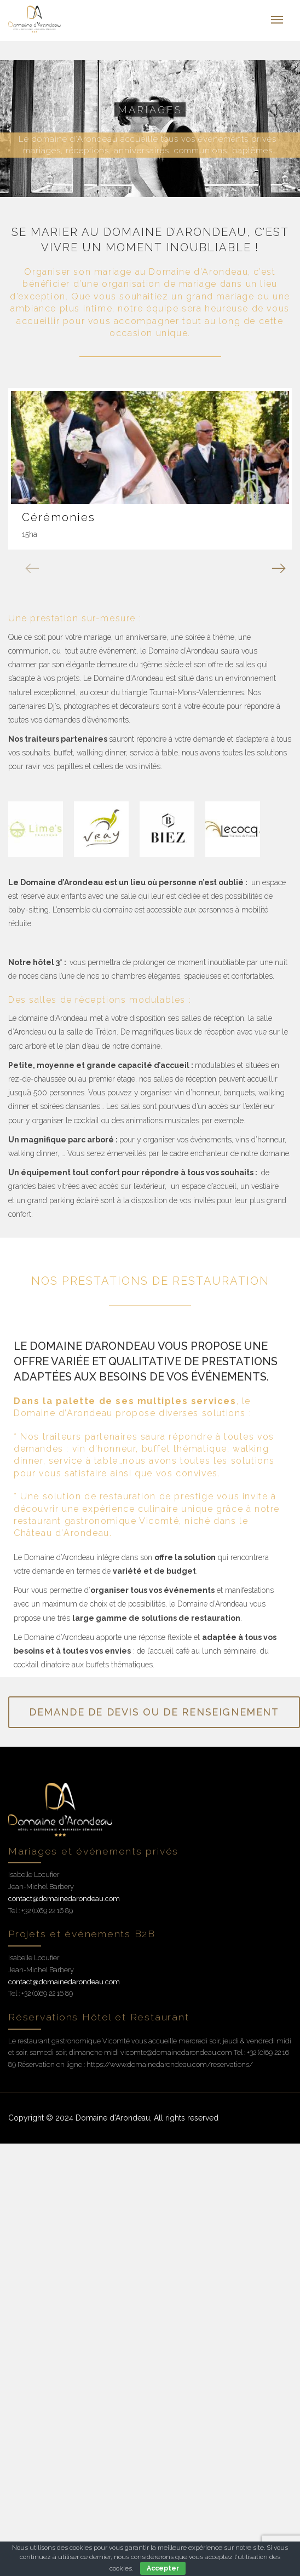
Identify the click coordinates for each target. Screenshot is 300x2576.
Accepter (163, 2568)
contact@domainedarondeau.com (64, 1899)
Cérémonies (58, 517)
